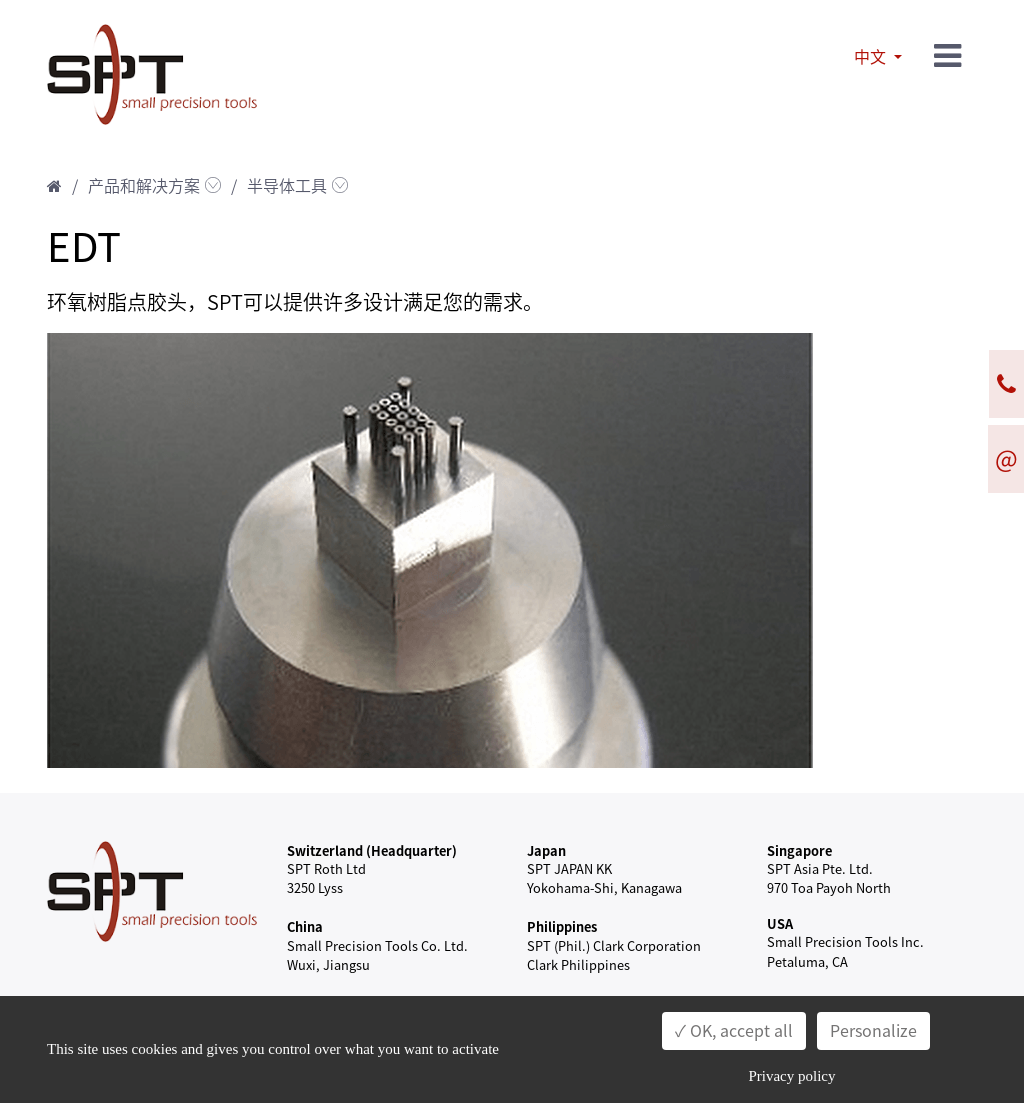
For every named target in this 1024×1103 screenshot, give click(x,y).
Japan (546, 850)
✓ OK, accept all (734, 1031)
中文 (872, 57)
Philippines (562, 926)
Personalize (873, 1031)
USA (780, 923)
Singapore (799, 850)
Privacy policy (791, 1076)
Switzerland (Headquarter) (372, 850)
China (305, 926)
